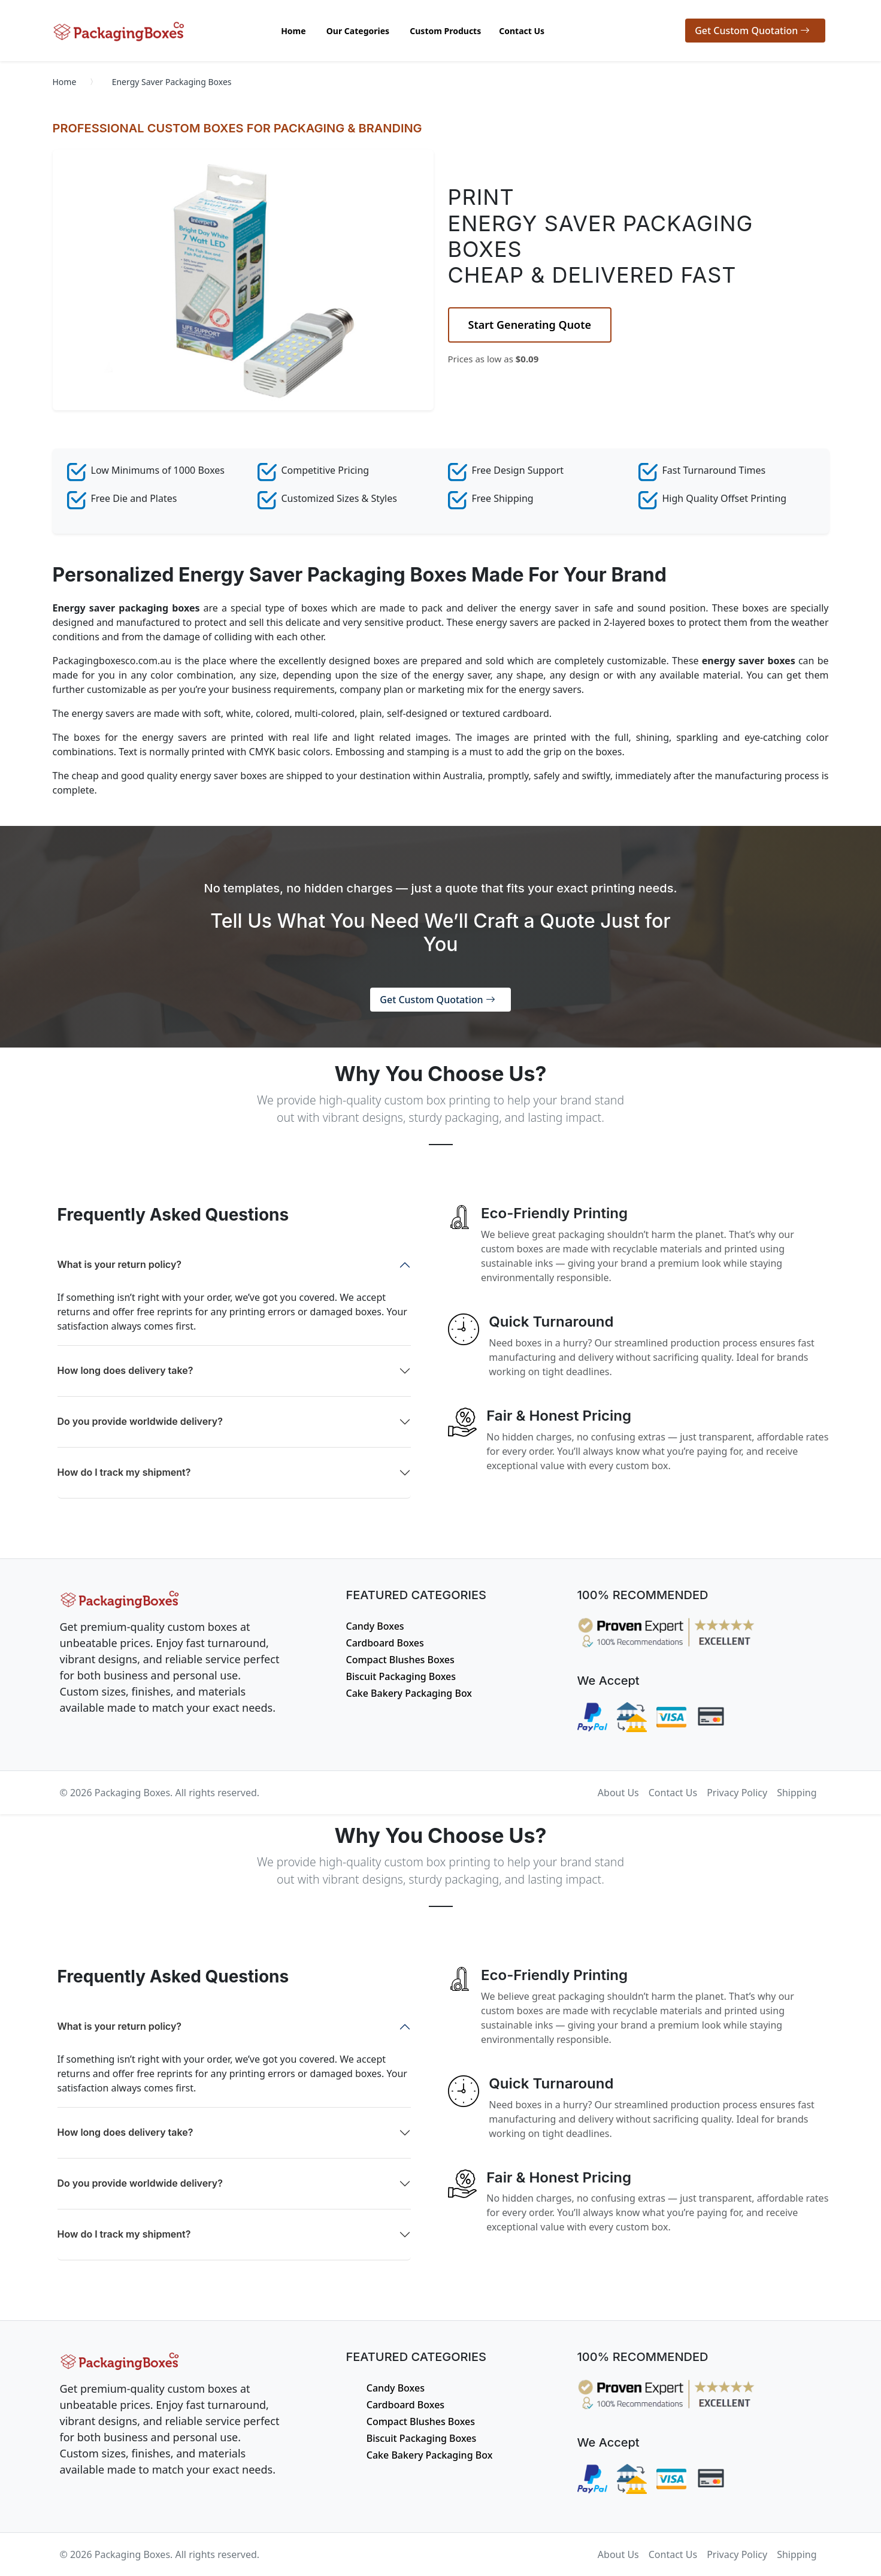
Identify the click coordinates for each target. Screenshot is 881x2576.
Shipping (796, 1792)
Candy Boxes (375, 1626)
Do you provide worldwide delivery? (140, 1421)
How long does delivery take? (125, 1370)
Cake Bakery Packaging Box (409, 1693)
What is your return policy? (119, 1264)
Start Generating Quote (530, 324)
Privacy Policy (737, 1792)
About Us (618, 1792)
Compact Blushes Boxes (400, 1659)
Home (65, 81)
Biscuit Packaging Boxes (401, 1676)
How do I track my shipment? (124, 1472)
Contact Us (673, 1792)
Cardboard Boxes (385, 1642)
